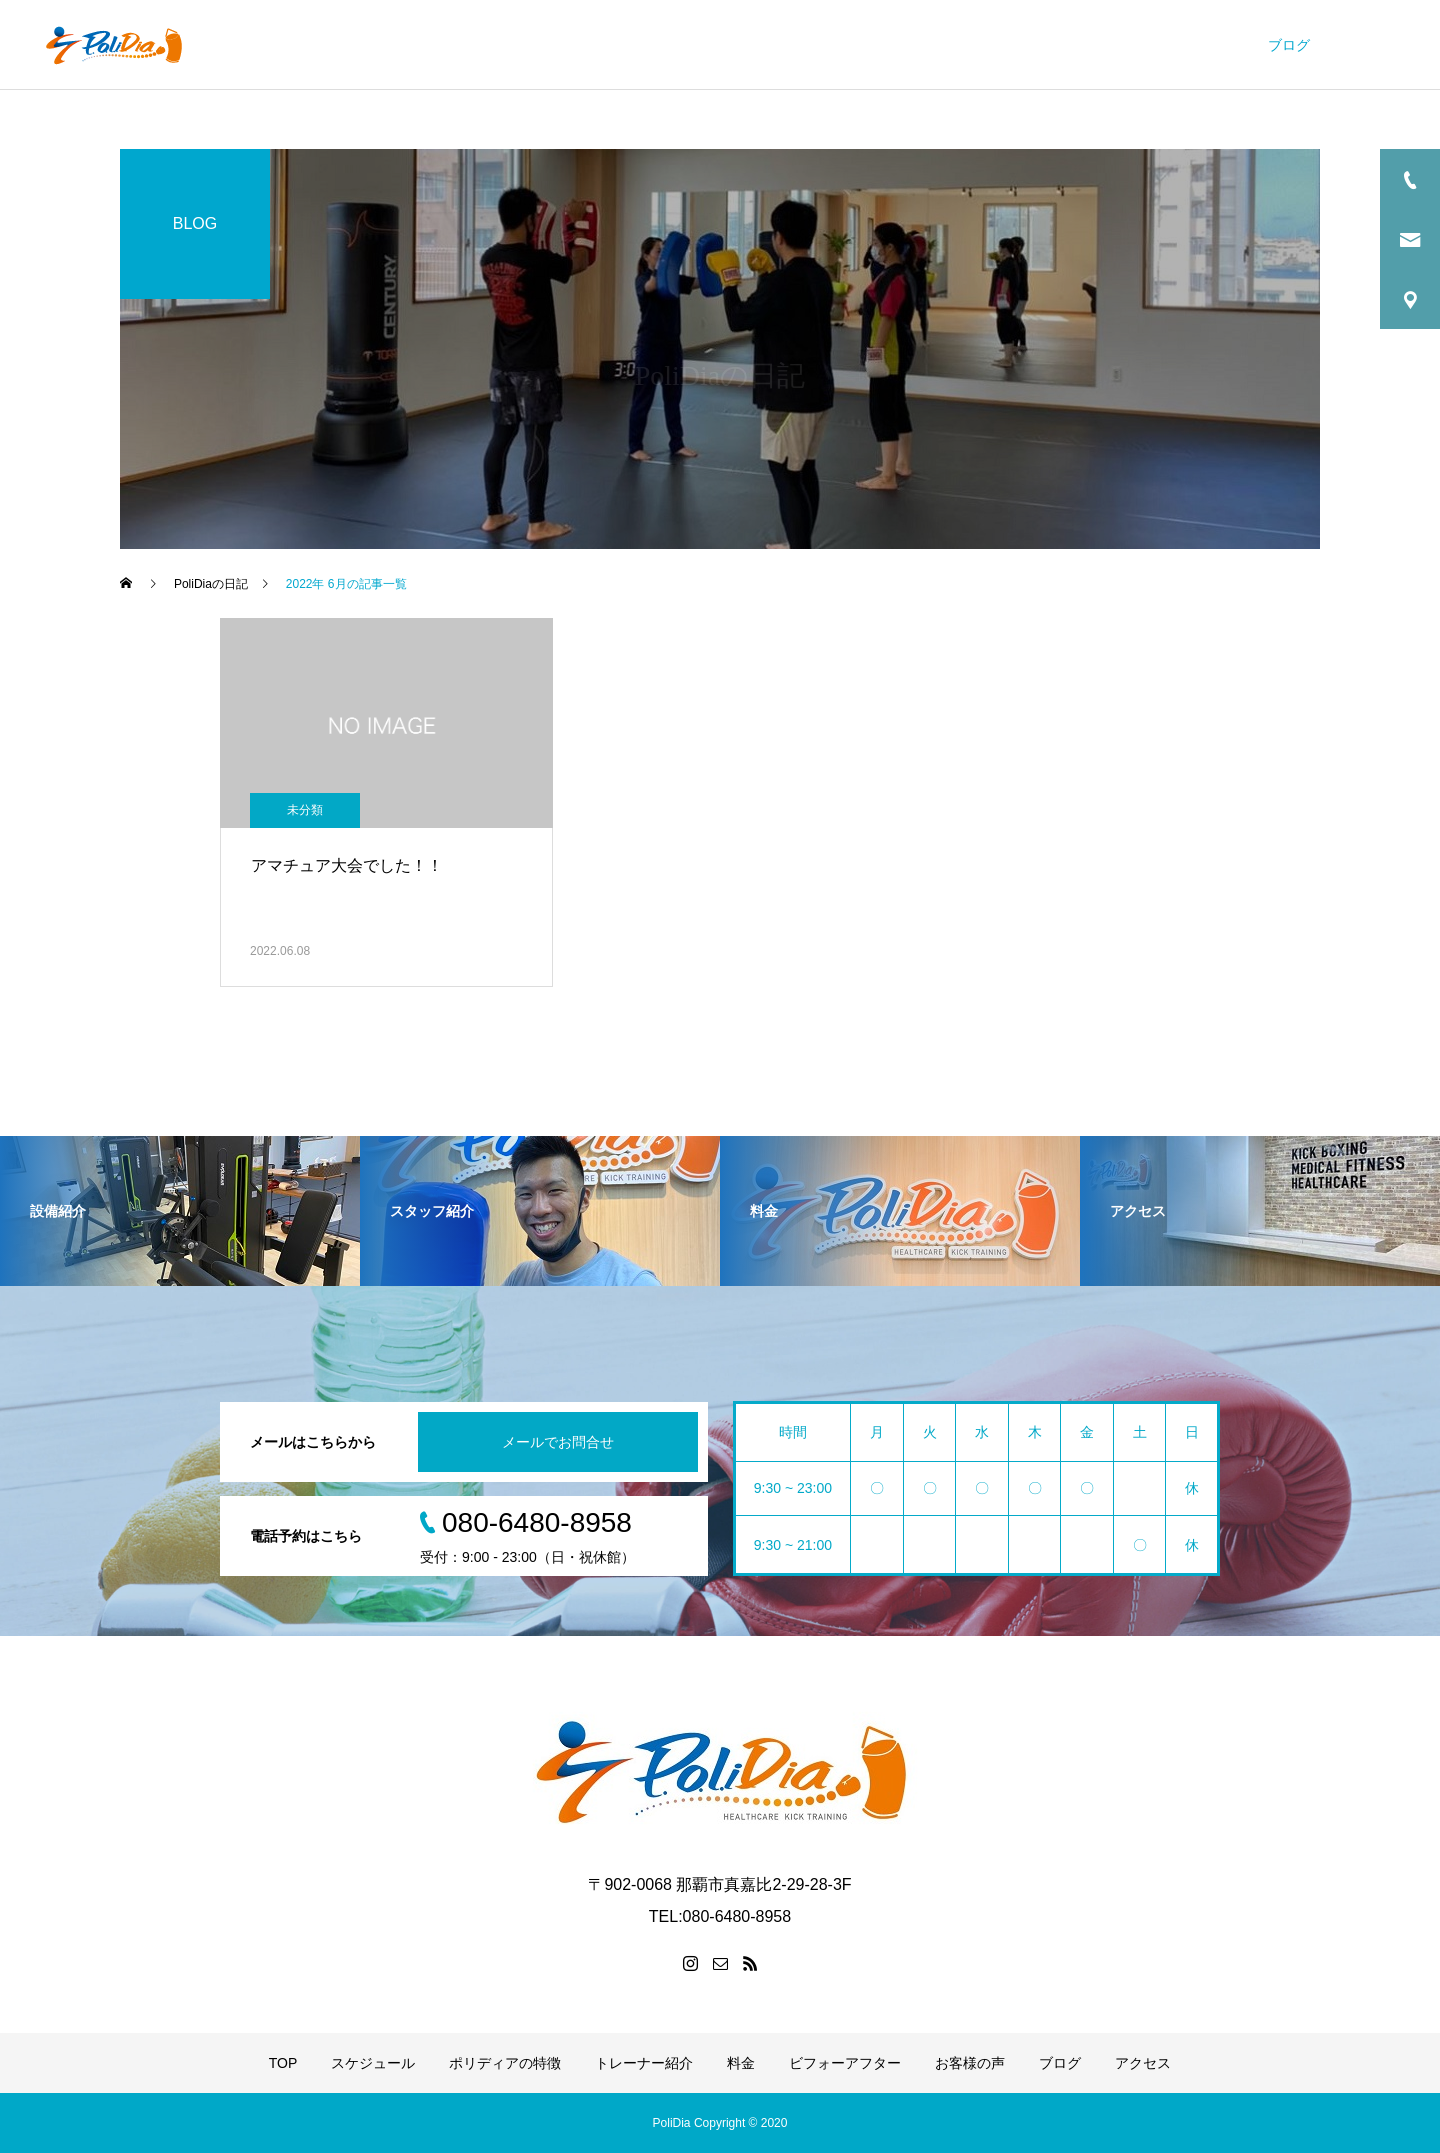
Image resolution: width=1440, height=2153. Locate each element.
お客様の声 (1196, 45)
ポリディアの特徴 (719, 45)
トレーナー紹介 (861, 45)
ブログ (1289, 45)
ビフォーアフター (1068, 45)
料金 (961, 45)
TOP (490, 45)
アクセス (1375, 45)
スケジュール (584, 45)
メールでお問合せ (558, 1442)
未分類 (305, 810)
